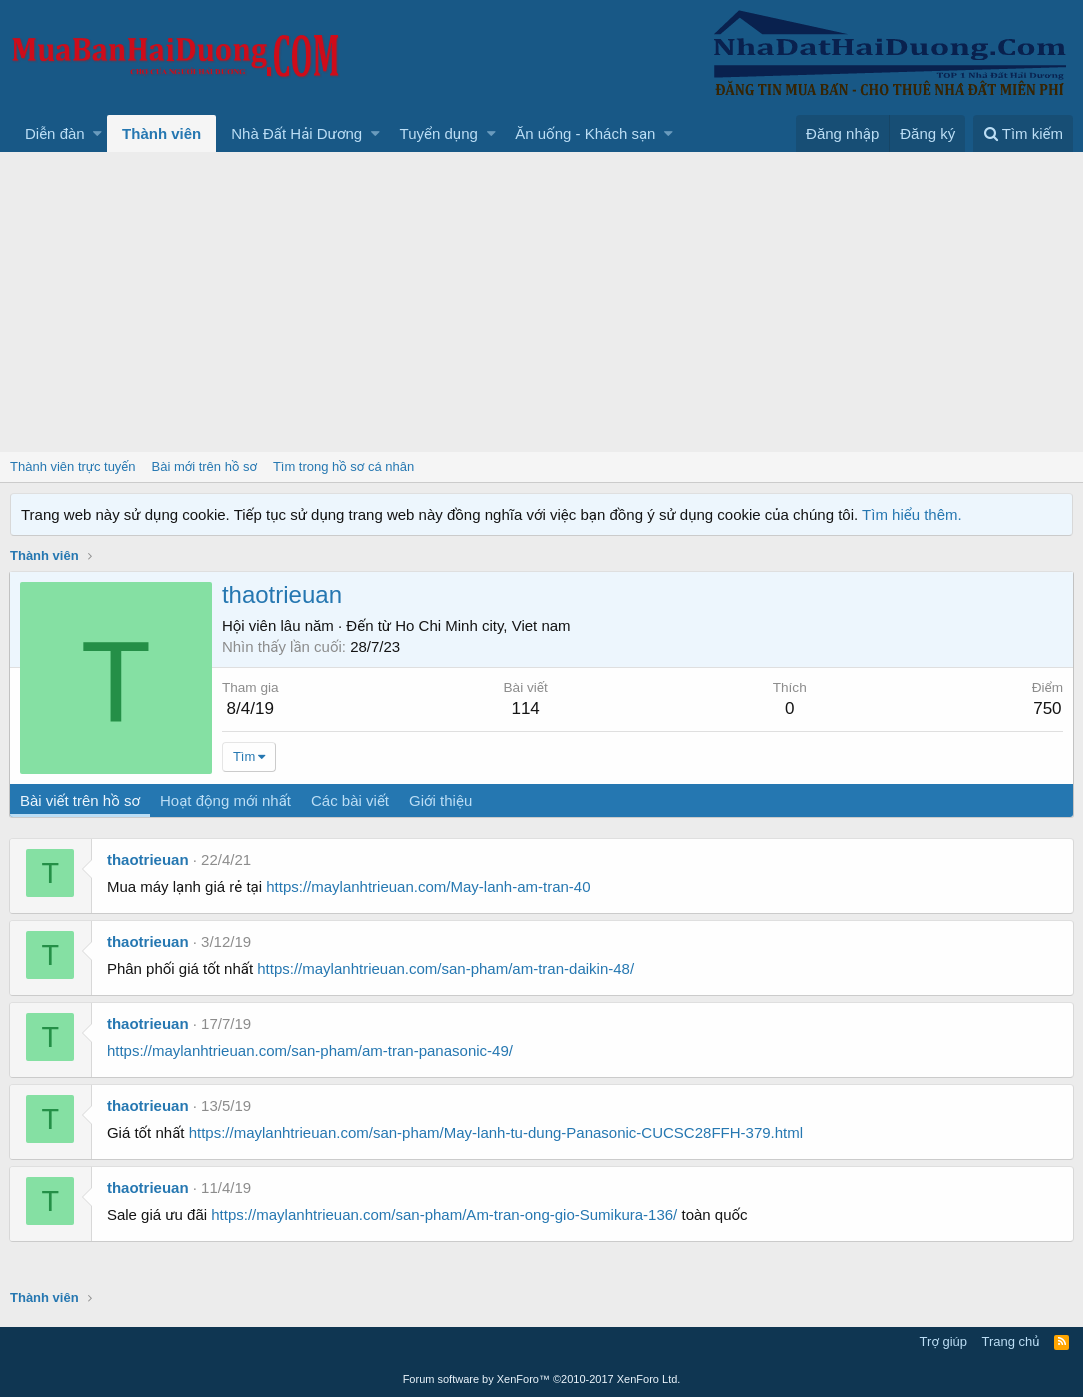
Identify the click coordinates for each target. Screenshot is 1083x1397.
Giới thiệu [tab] (441, 800)
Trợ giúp (943, 1341)
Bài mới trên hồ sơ (204, 466)
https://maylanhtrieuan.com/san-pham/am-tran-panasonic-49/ (311, 1050)
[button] (97, 133)
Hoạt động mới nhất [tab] (226, 800)
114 (526, 708)
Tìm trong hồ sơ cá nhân (343, 466)
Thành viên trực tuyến (73, 466)
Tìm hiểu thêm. (912, 514)
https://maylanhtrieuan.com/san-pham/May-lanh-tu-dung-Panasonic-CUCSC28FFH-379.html (497, 1132)
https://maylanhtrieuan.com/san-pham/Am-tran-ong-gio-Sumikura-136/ (445, 1214)
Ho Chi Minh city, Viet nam (483, 625)
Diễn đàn (55, 133)
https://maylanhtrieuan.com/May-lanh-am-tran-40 (429, 886)
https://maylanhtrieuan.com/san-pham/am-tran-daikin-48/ (446, 968)
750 (1046, 708)
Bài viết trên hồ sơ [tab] (81, 800)
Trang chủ (1011, 1341)
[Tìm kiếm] (1023, 133)
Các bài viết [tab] (351, 800)
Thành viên (161, 133)
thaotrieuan (149, 859)
